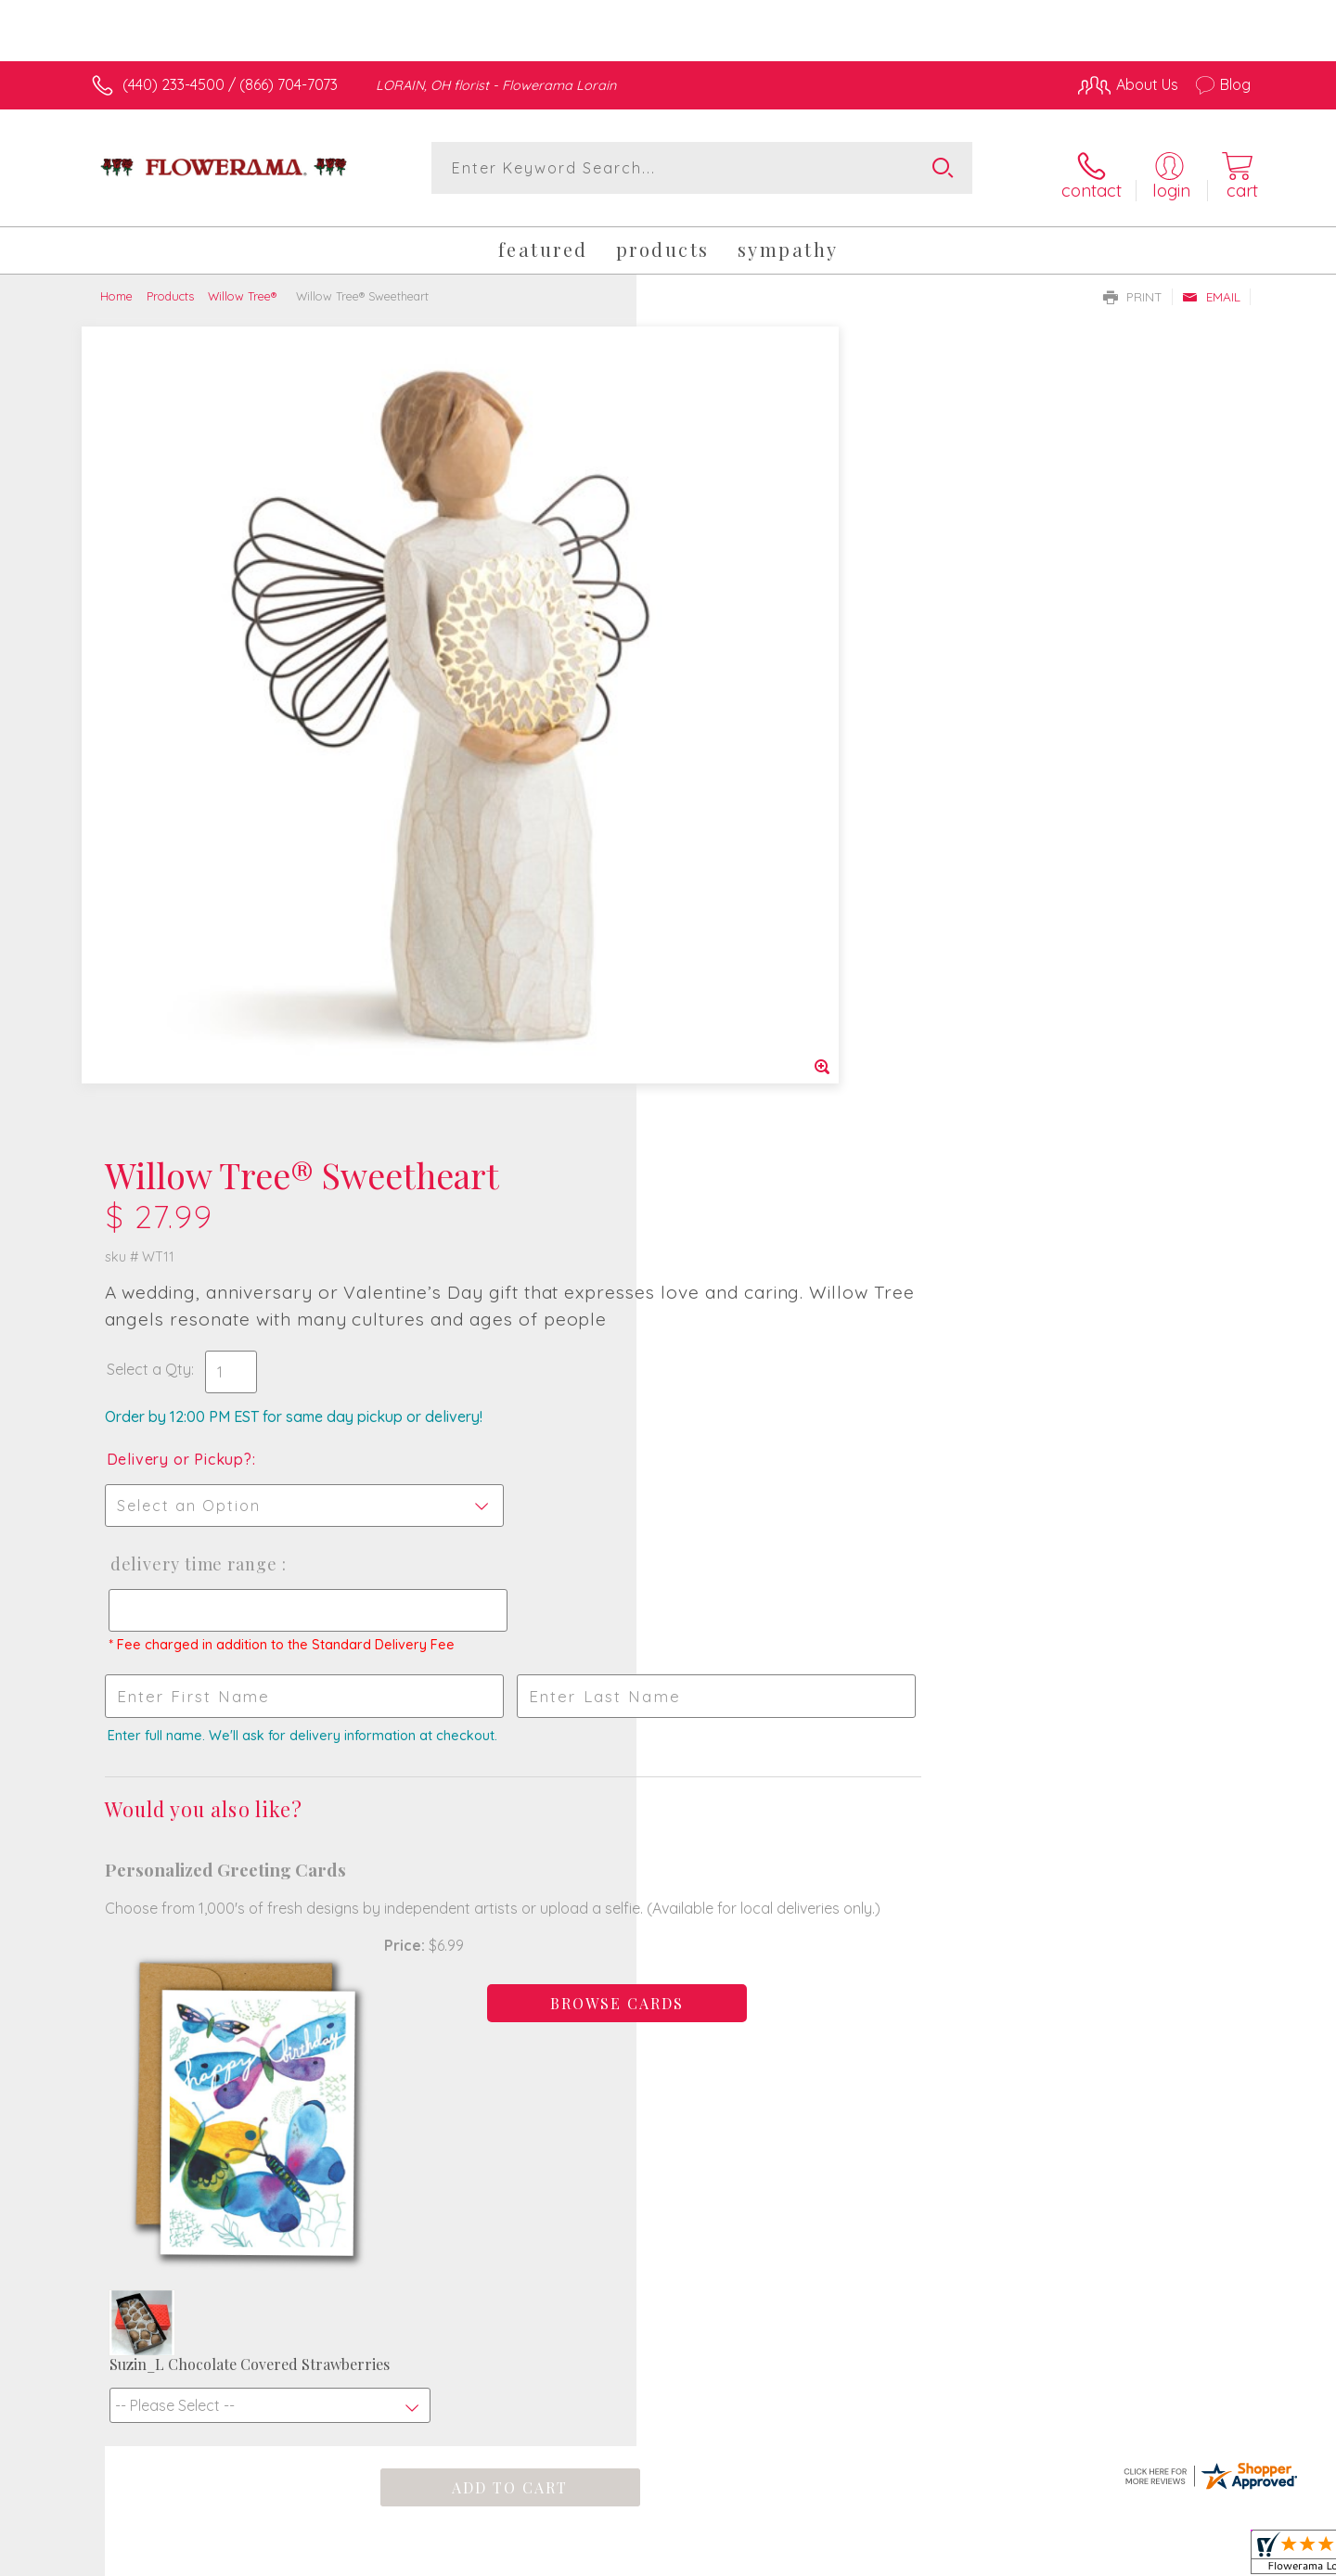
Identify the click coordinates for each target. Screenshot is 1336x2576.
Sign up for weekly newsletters (900, 1857)
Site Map (1201, 2557)
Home (116, 285)
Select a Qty (712, 554)
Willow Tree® (244, 285)
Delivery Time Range (755, 749)
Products (170, 285)
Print (1133, 286)
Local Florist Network (1086, 2557)
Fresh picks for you (505, 1867)
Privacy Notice (953, 2557)
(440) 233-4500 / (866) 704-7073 (230, 84)
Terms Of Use (844, 2557)
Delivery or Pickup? (743, 644)
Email (1211, 286)
